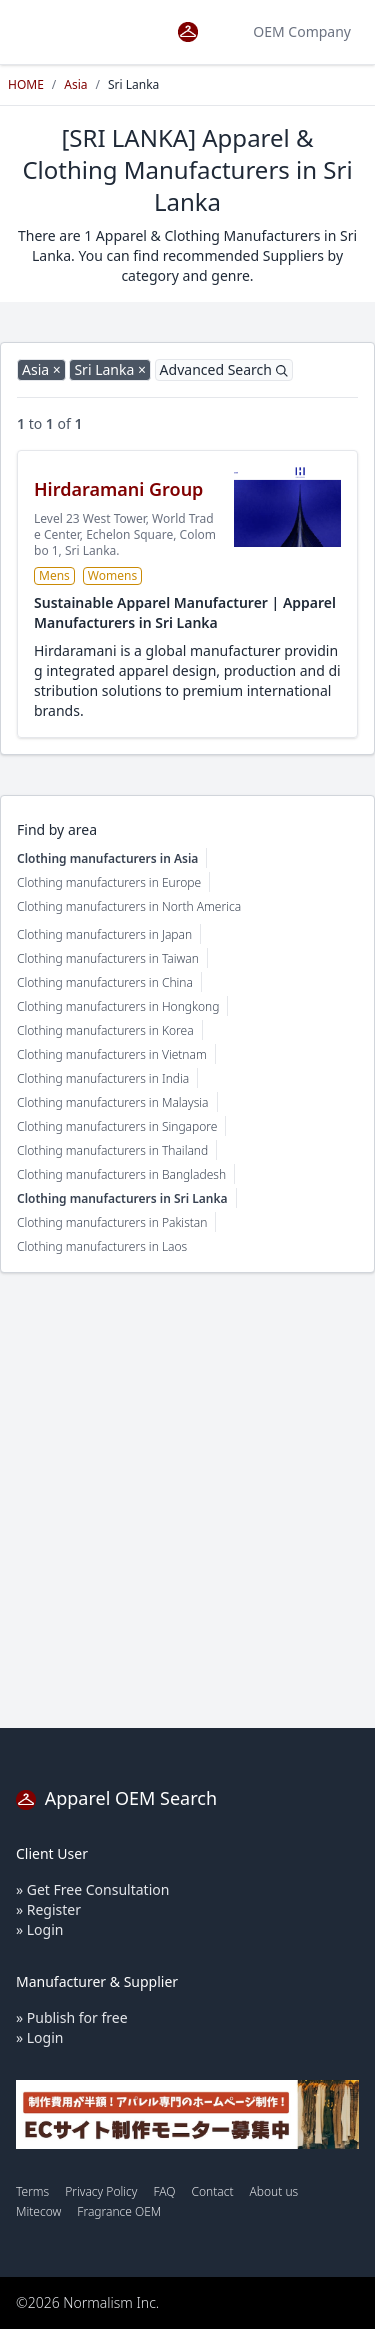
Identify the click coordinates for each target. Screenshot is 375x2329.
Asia (75, 84)
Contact (212, 2191)
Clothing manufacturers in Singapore (117, 1126)
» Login (39, 1929)
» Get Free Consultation (92, 1889)
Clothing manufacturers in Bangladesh (121, 1174)
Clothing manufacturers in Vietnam (112, 1054)
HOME (26, 84)
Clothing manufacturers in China (105, 982)
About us (274, 2191)
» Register (48, 1909)
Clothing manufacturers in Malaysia (113, 1102)
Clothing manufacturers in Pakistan (112, 1222)
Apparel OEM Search (116, 1798)
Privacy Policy (101, 2191)
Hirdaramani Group (118, 489)
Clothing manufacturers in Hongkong (118, 1006)
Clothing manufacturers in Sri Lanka (122, 1198)
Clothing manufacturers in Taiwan (108, 958)
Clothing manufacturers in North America (129, 906)
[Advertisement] (187, 1500)
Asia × (41, 369)
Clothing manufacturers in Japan (104, 934)
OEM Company (302, 31)
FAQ (164, 2191)
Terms (32, 2191)
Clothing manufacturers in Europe (109, 882)
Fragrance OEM (119, 2211)
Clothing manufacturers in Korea (105, 1030)
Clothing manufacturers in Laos (102, 1246)
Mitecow (38, 2211)
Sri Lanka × (110, 369)
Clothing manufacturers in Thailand (112, 1150)
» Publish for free (72, 2017)
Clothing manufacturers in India (103, 1078)
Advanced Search (224, 369)
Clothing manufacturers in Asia (107, 858)
